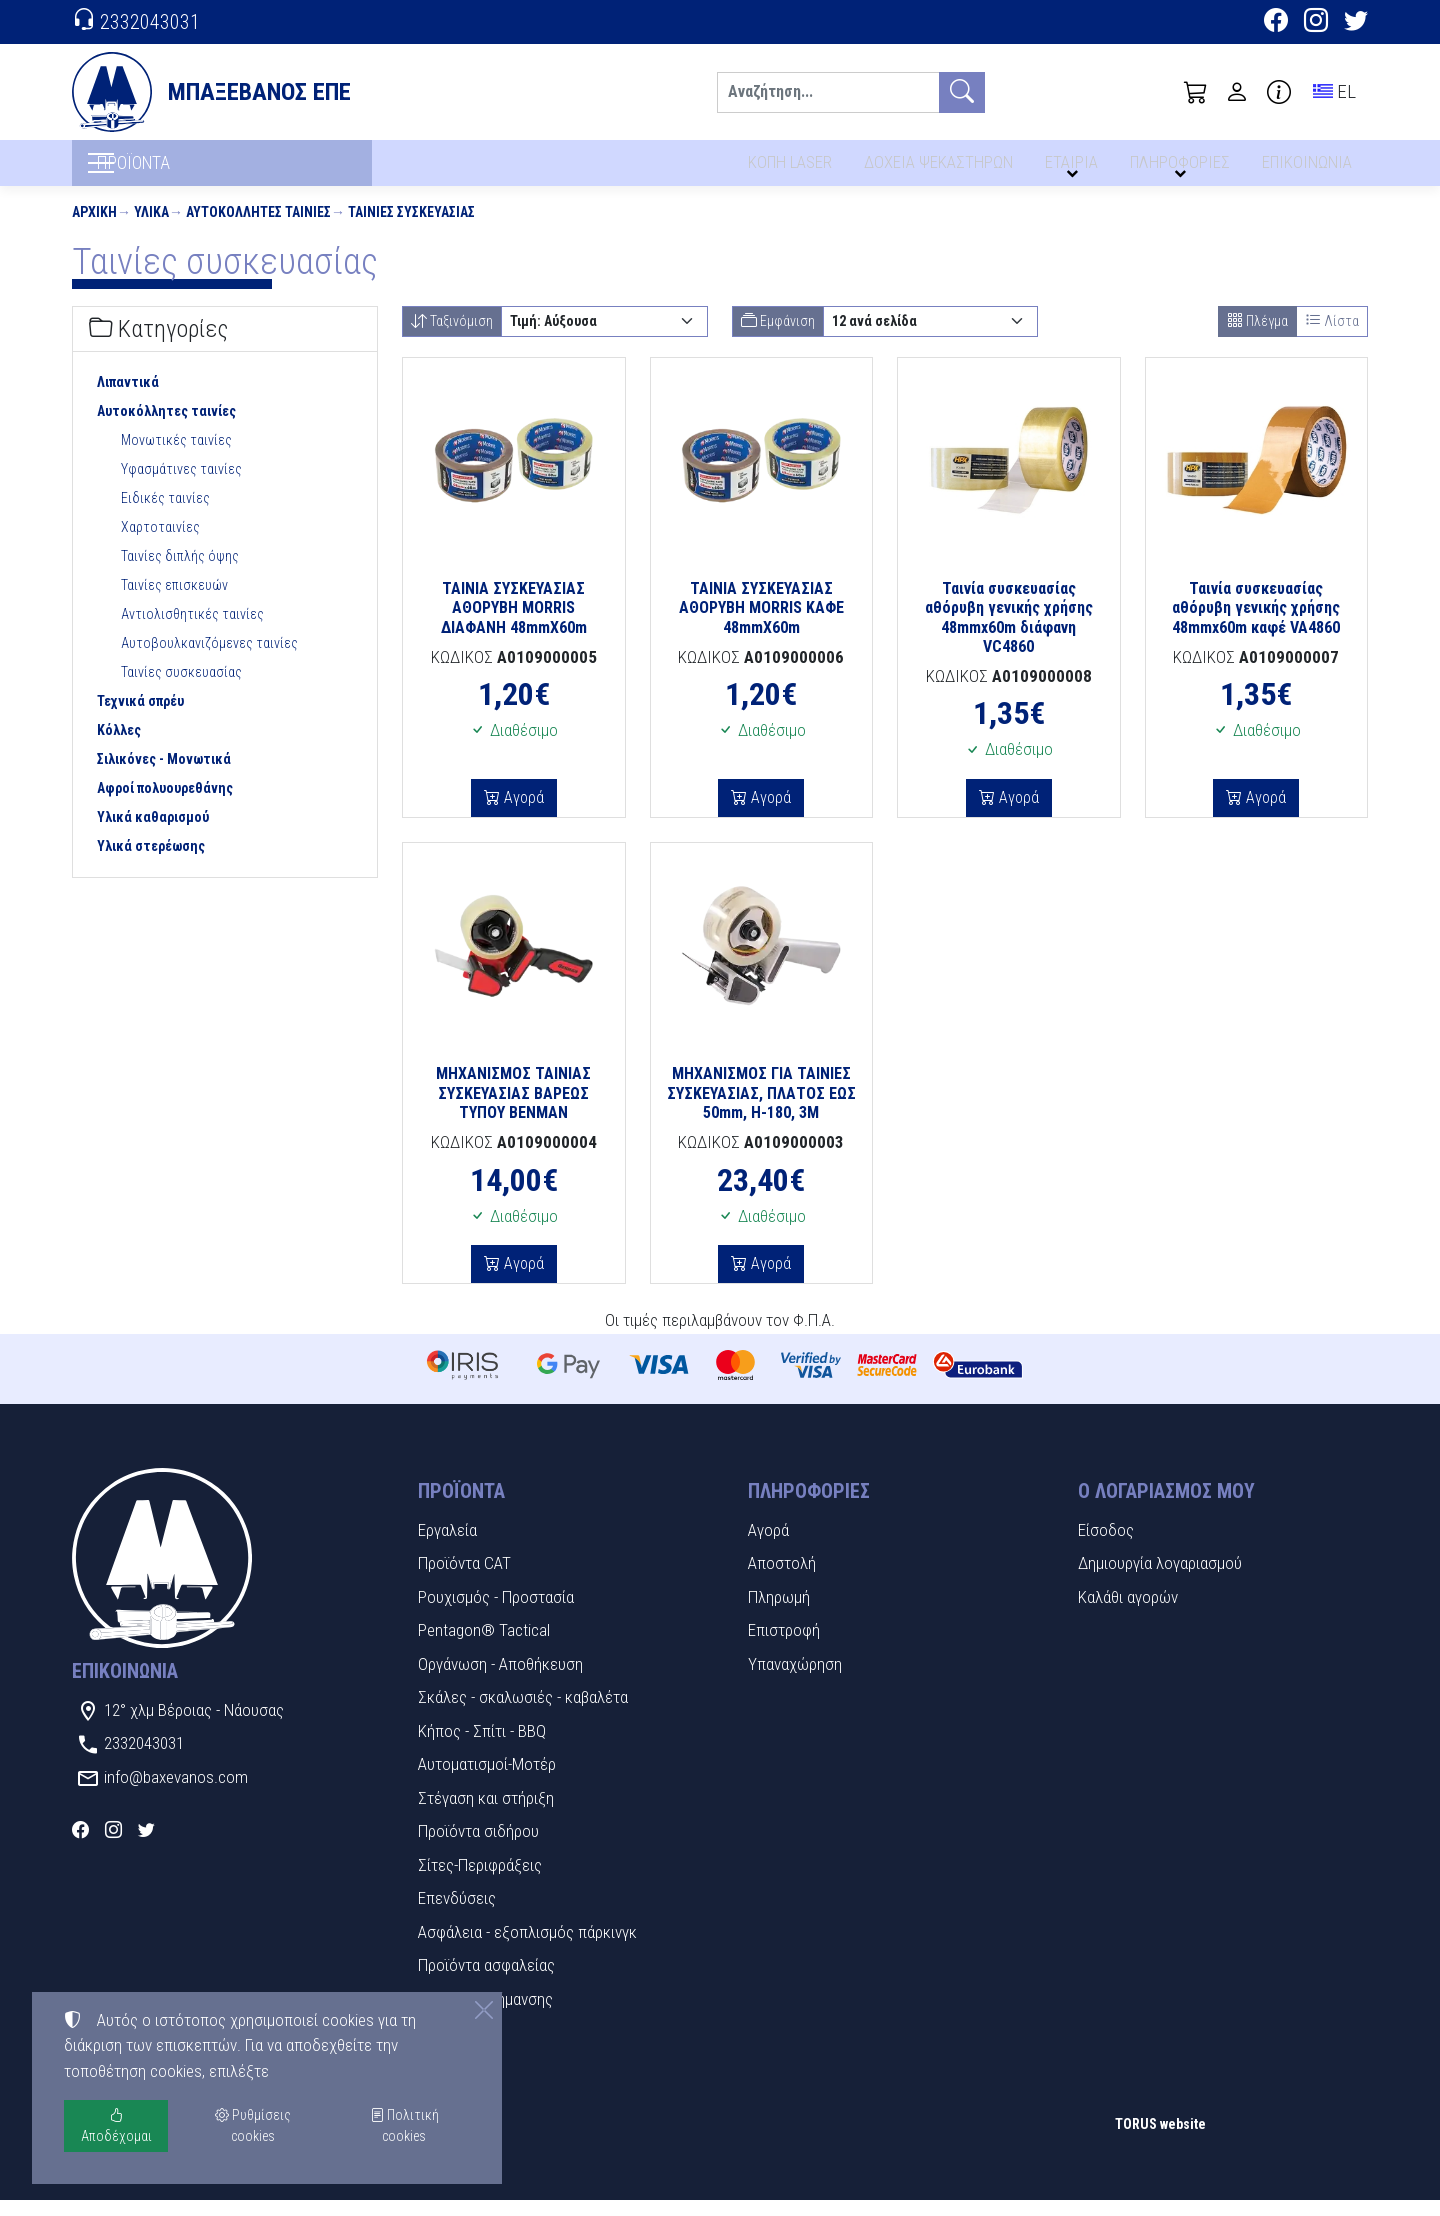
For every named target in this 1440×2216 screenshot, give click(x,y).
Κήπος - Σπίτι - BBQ (482, 1747)
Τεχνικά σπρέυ (140, 718)
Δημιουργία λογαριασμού (1160, 1579)
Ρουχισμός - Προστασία (496, 1613)
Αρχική (94, 228)
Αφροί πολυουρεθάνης (165, 805)
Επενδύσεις (457, 1914)
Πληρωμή (779, 1613)
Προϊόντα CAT (464, 1579)
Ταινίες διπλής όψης (180, 573)
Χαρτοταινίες (160, 544)
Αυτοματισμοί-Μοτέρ (487, 1780)
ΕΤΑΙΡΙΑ (1073, 167)
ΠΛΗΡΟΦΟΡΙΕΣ (1181, 167)
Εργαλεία (447, 1546)
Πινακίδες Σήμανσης (485, 2015)
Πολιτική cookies (404, 2125)
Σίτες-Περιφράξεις (480, 1881)
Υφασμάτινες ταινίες (181, 486)
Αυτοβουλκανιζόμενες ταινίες (209, 660)
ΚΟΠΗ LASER (787, 167)
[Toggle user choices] (1237, 92)
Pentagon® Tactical (484, 1646)
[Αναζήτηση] (828, 92)
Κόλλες (119, 747)
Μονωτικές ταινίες (176, 457)
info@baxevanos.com (176, 1793)
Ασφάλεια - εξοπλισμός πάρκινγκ (527, 1948)
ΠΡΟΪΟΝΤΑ (171, 171)
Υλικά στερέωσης (151, 863)
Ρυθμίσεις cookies (143, 2186)
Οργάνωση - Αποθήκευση (500, 1680)
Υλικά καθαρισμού (153, 834)
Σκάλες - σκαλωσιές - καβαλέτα (523, 1713)
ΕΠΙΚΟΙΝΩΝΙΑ (1307, 167)
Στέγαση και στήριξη (486, 1814)
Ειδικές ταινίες (165, 515)
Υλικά (151, 228)
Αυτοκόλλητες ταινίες (258, 228)
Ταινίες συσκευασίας (411, 228)
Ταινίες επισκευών (174, 602)
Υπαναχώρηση (795, 1680)
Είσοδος (1106, 1546)
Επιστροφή (784, 1646)
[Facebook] (1276, 23)
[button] (1196, 92)
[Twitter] (1356, 23)
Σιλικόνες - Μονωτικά (164, 776)
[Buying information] (1279, 92)
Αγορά (522, 813)
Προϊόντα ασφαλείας (486, 1981)
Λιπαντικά (128, 399)
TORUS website (1160, 2140)
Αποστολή (782, 1579)
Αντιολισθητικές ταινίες (192, 631)
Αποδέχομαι (116, 2125)
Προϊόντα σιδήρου (478, 1847)
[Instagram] (1316, 23)
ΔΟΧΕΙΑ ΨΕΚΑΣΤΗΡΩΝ (938, 167)
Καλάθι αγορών (1128, 1613)
